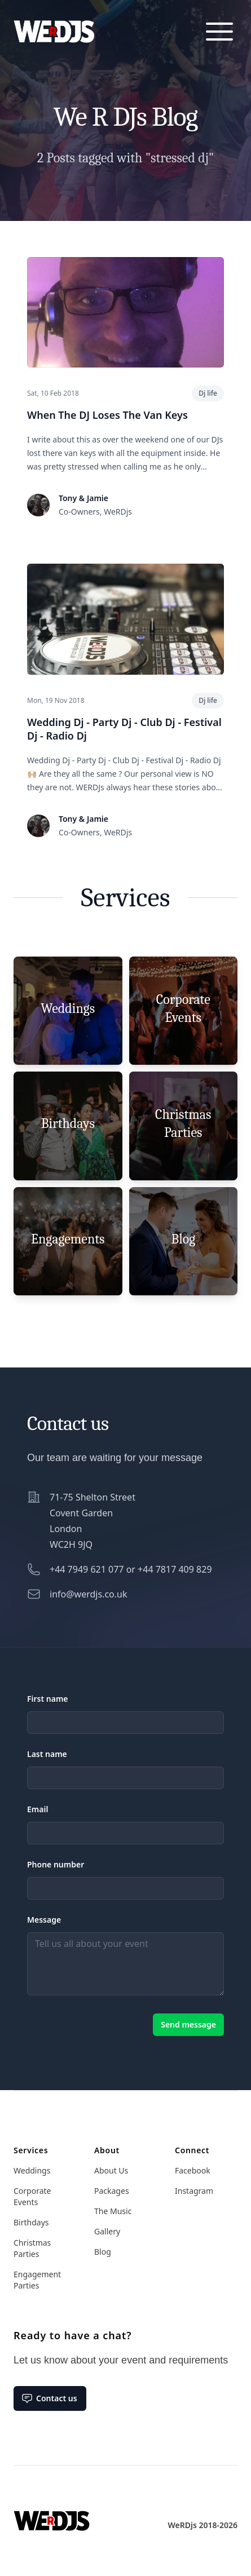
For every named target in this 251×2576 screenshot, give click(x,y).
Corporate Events (32, 2196)
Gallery (107, 2231)
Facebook (192, 2170)
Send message (188, 2024)
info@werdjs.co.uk (88, 1594)
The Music (112, 2211)
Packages (111, 2190)
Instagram (194, 2190)
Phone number (55, 1864)
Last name (47, 1754)
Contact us (49, 2398)
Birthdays (31, 2222)
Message (44, 1919)
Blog (102, 2251)
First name (47, 1698)
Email (37, 1809)
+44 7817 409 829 (175, 1569)
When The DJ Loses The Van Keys (107, 415)
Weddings (32, 2170)
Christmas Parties (32, 2248)
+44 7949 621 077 (87, 1569)
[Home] (52, 2512)
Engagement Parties (37, 2280)
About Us (111, 2170)
